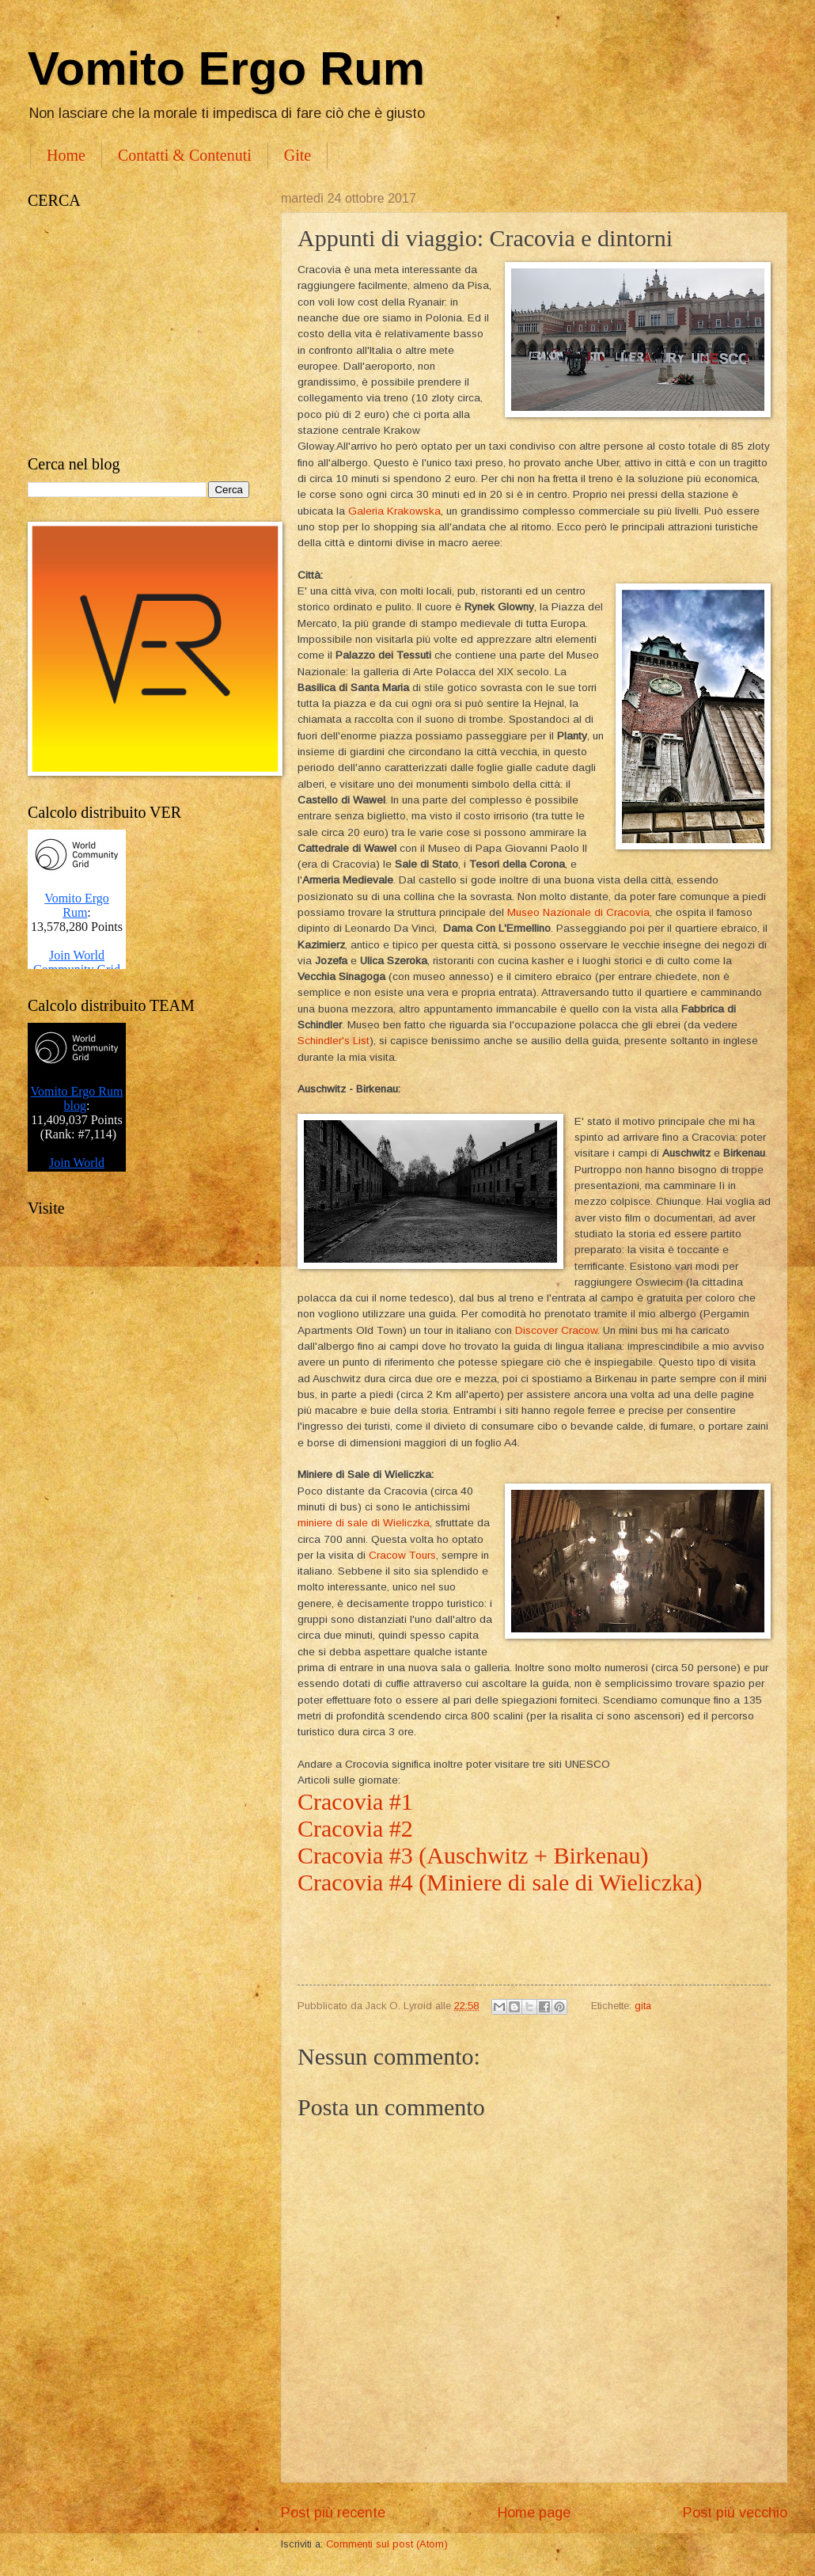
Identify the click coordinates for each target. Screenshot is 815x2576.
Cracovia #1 (355, 1801)
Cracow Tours (402, 1555)
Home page (534, 2513)
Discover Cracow (556, 1330)
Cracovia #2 (358, 1828)
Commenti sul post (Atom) (387, 2544)
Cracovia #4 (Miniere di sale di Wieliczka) (500, 1882)
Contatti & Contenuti (185, 155)
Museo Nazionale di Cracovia (578, 912)
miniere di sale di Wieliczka (364, 1523)
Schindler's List (334, 1041)
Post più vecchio (735, 2513)
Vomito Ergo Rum (226, 68)
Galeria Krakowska (394, 511)
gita (643, 2006)
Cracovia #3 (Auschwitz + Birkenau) (476, 1855)
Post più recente (333, 2513)
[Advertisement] (138, 332)
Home (66, 155)
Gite (297, 155)
